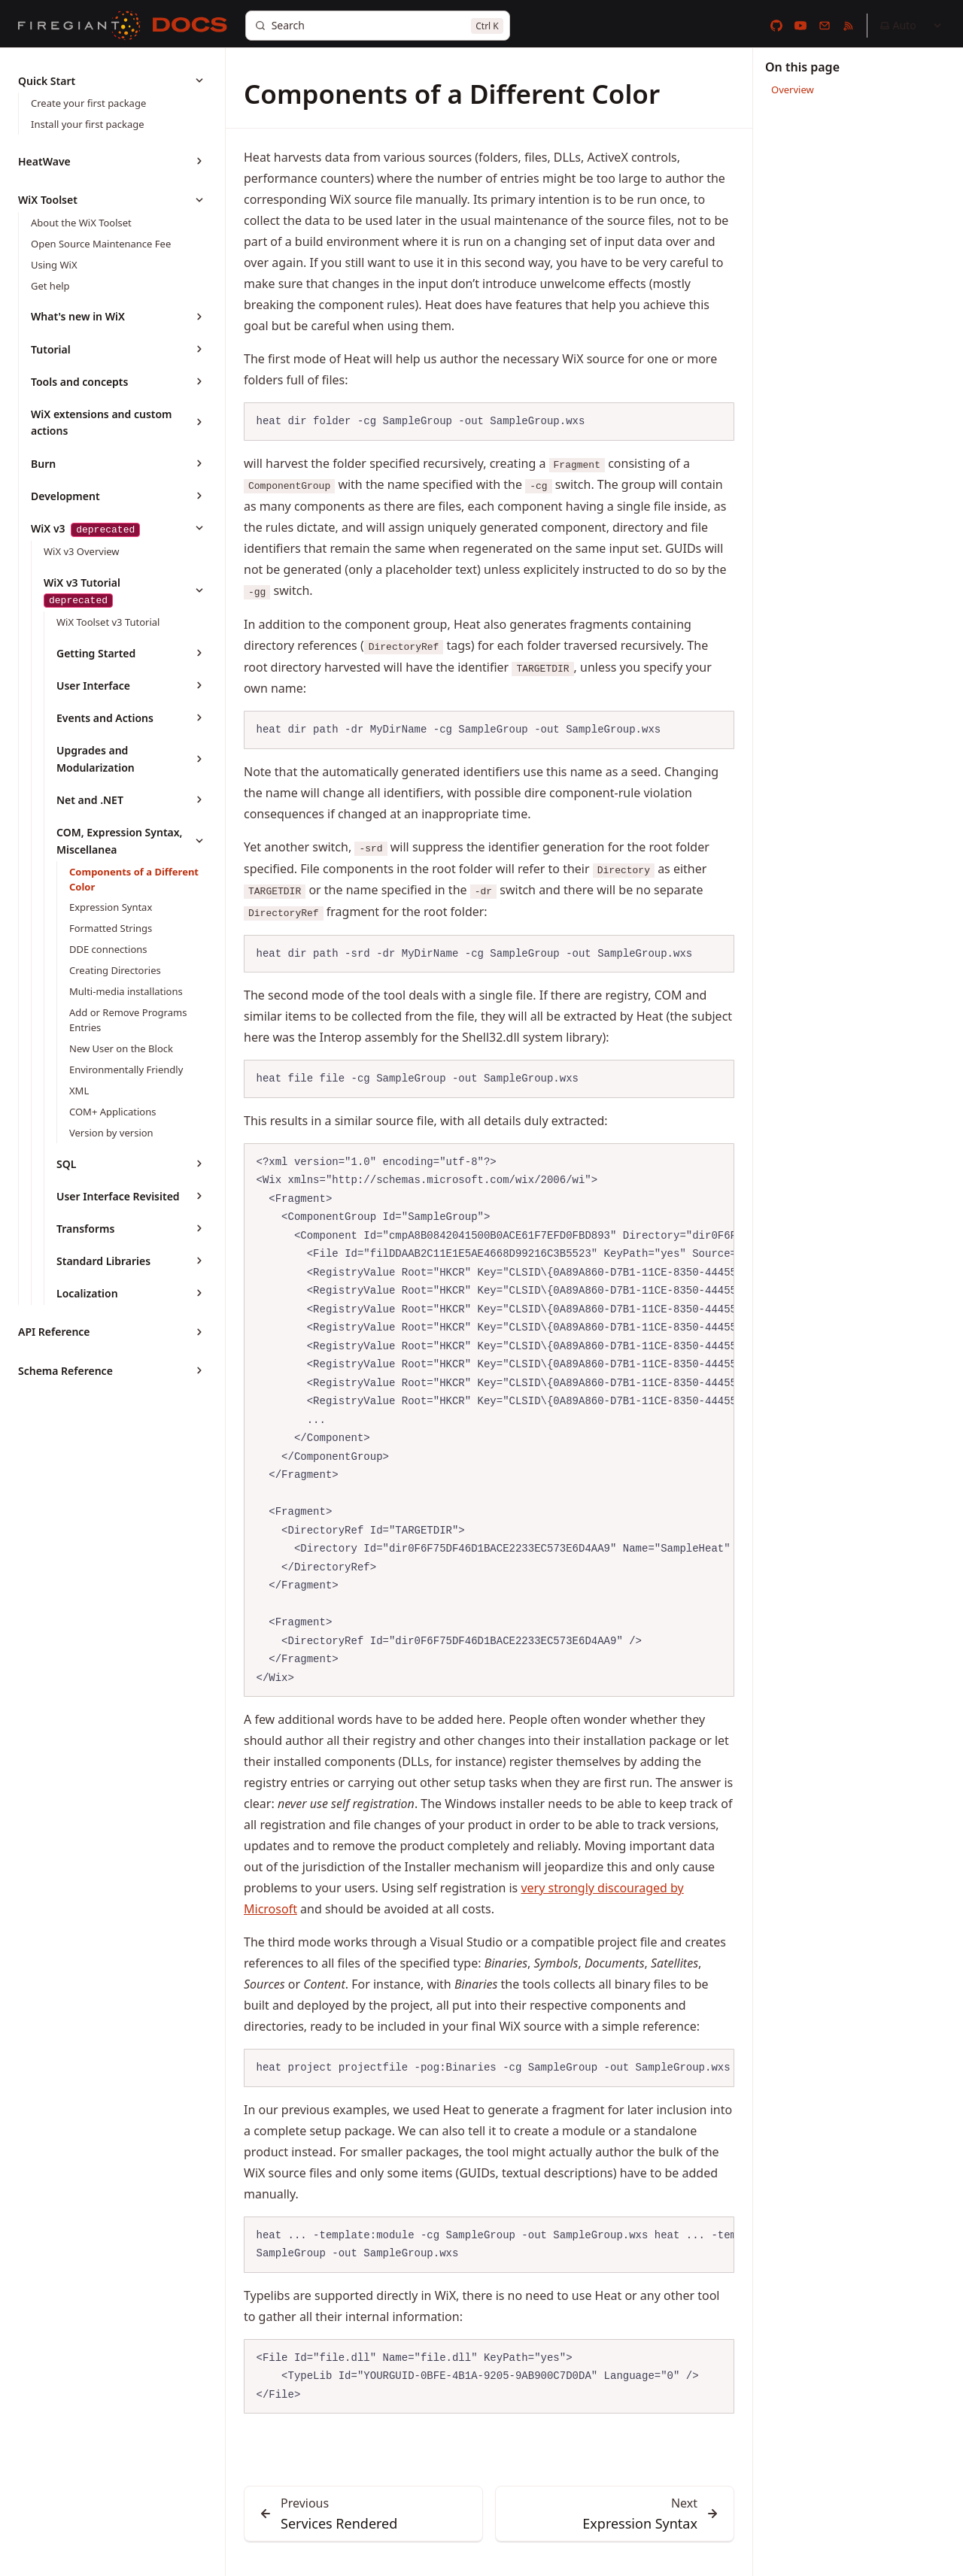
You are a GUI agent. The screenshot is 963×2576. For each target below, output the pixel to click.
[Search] (377, 26)
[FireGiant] (79, 26)
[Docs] (190, 26)
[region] (489, 1420)
